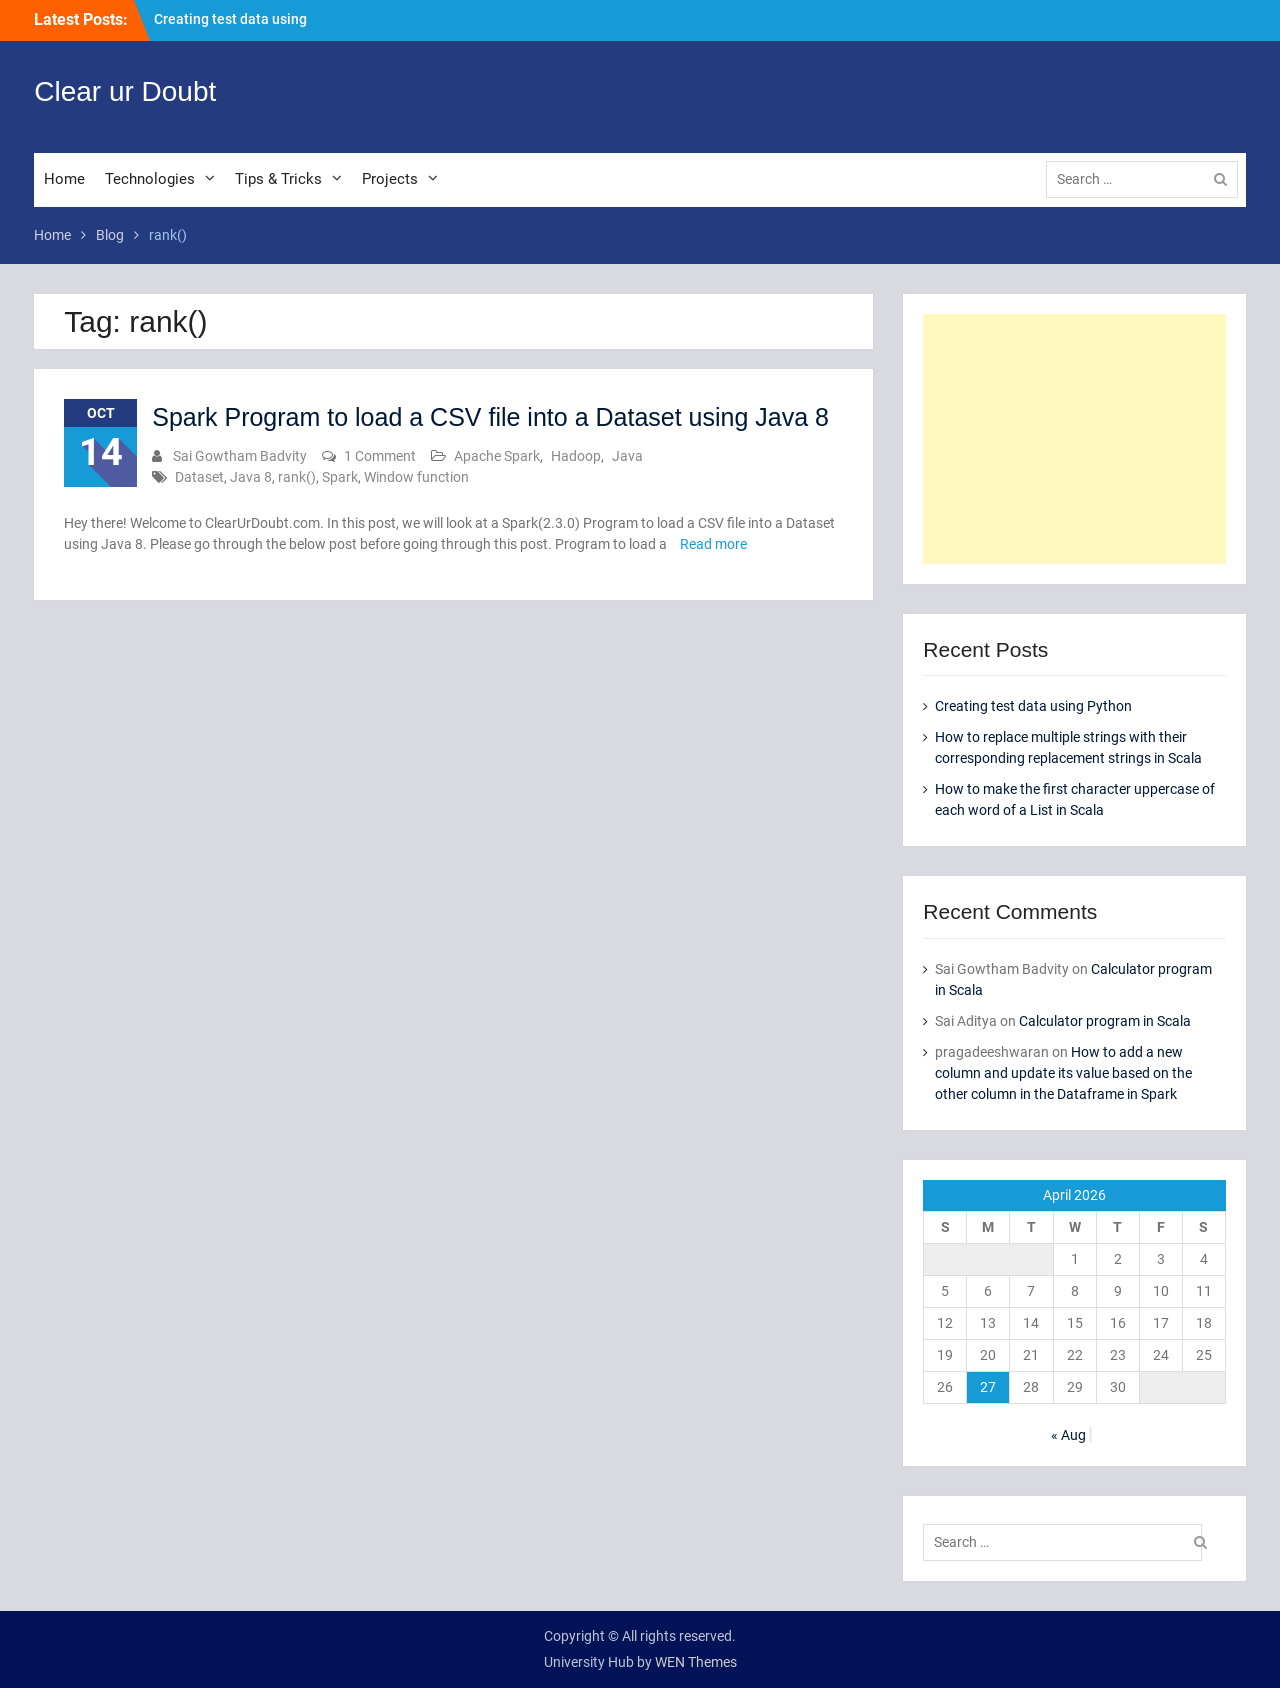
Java (627, 456)
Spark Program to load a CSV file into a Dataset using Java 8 (490, 417)
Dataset (199, 477)
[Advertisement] (1074, 439)
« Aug (1068, 1435)
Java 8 (251, 477)
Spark (340, 477)
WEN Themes (696, 1662)
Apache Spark (497, 456)
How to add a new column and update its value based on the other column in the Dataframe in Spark (1063, 1073)
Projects (390, 179)
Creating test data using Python (1033, 706)
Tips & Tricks (278, 179)
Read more (713, 544)
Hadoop (576, 456)
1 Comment (380, 456)
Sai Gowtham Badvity (240, 456)
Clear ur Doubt (125, 91)
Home (64, 179)
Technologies (150, 179)
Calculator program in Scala (1105, 1021)
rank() (297, 477)
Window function (416, 477)
